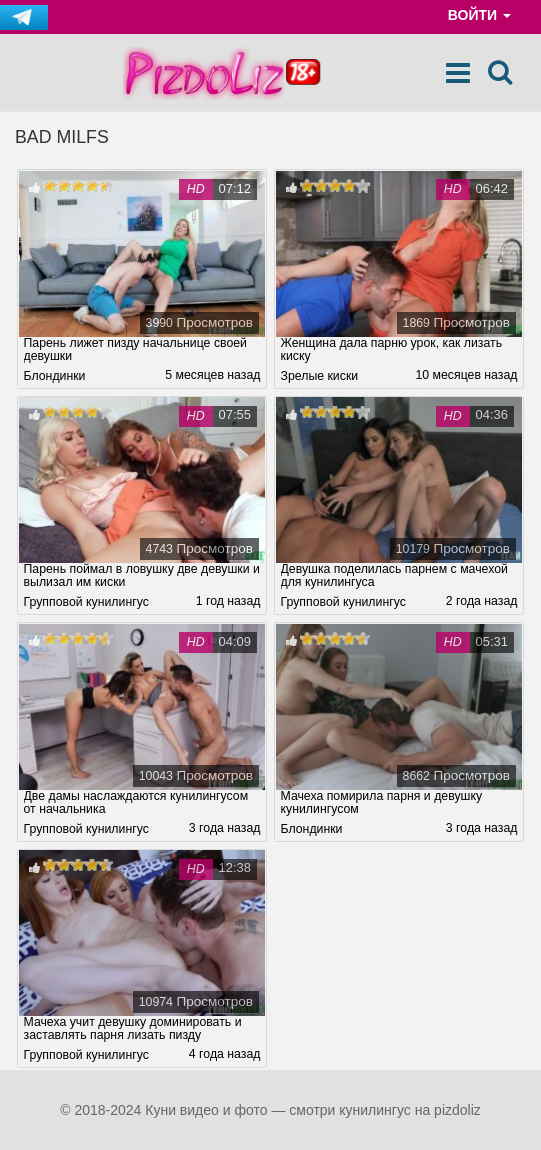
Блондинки (55, 376)
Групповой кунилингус (86, 602)
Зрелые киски (320, 376)
